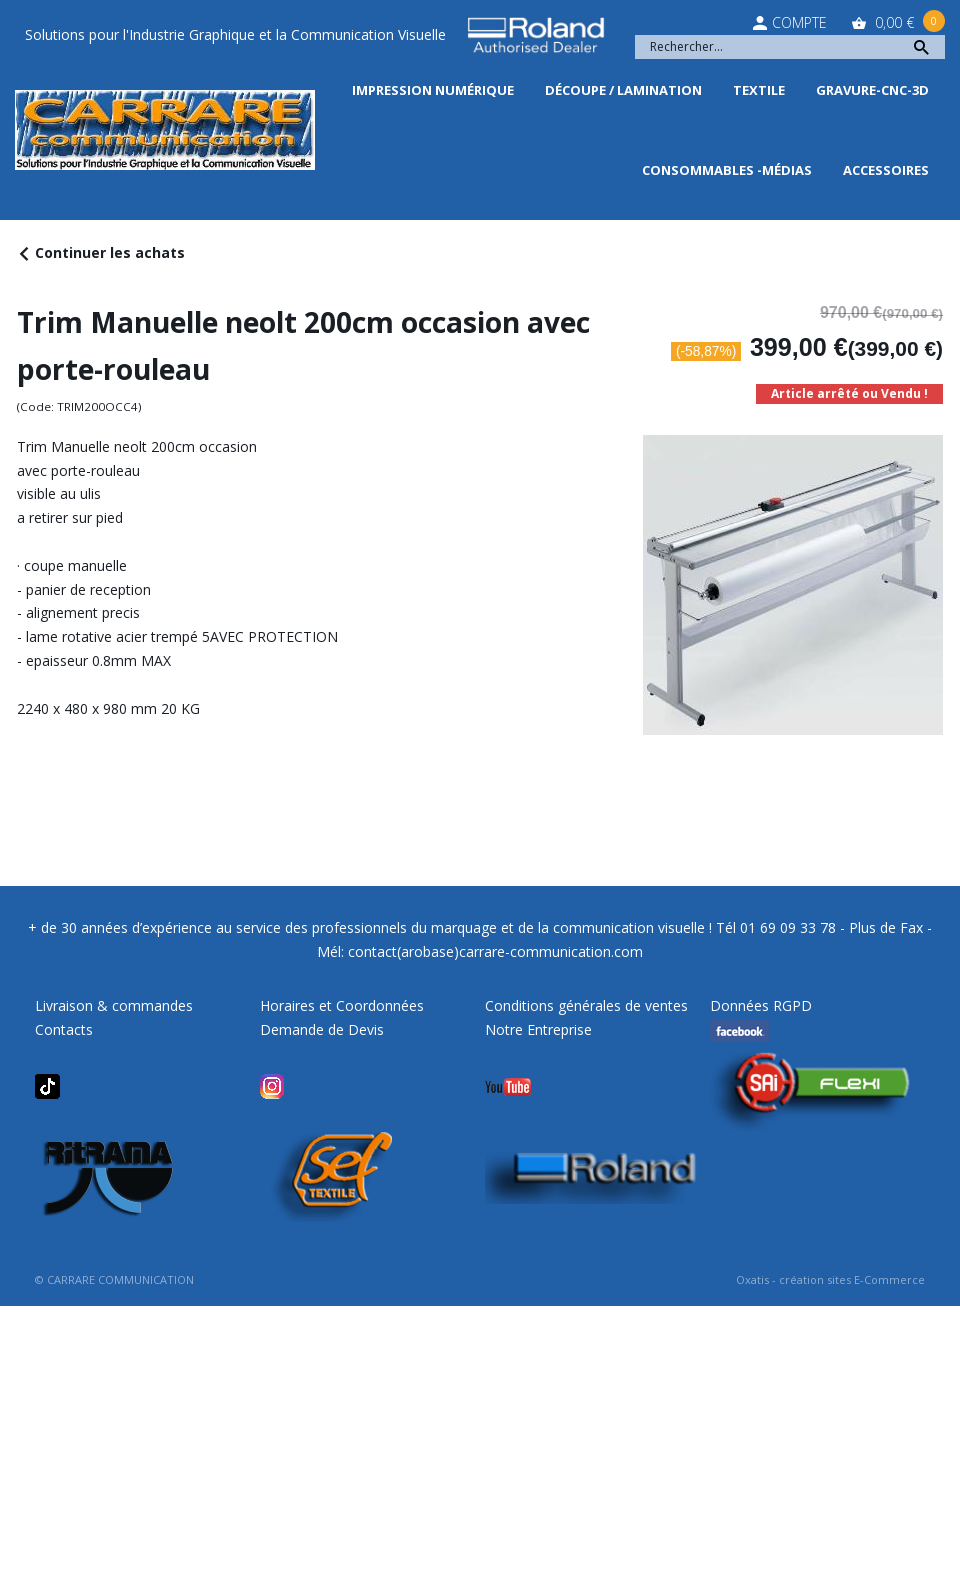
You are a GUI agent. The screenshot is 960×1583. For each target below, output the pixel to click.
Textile (759, 90)
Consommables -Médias (727, 170)
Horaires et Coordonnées (342, 1005)
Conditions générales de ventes (586, 1005)
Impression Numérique (433, 90)
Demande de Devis (322, 1029)
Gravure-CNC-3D (872, 90)
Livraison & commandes (114, 1005)
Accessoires (886, 170)
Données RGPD (761, 1005)
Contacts (64, 1029)
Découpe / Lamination (623, 90)
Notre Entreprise (538, 1029)
